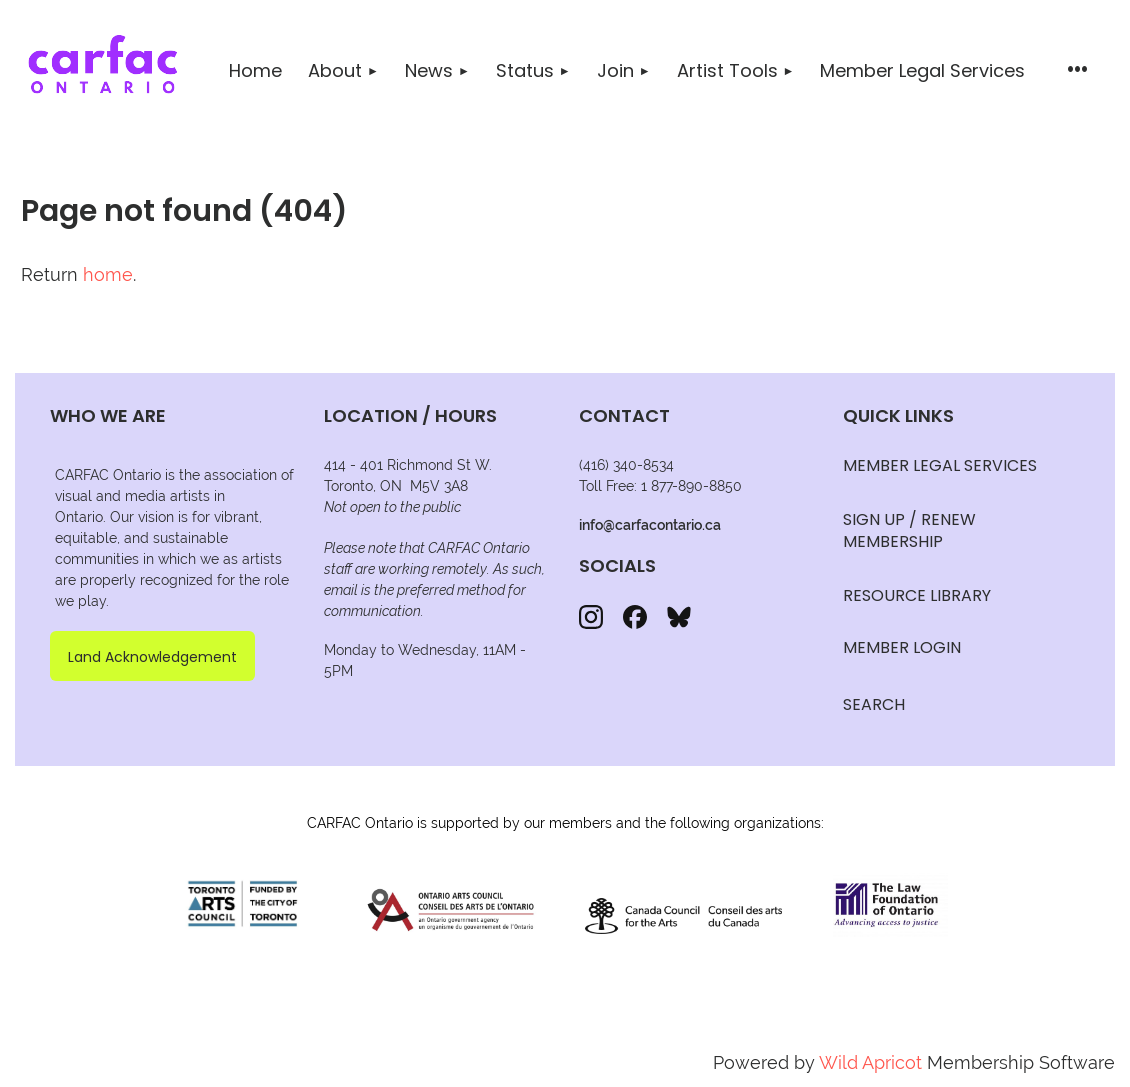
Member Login (902, 647)
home (108, 274)
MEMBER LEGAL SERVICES (940, 465)
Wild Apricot (870, 1062)
